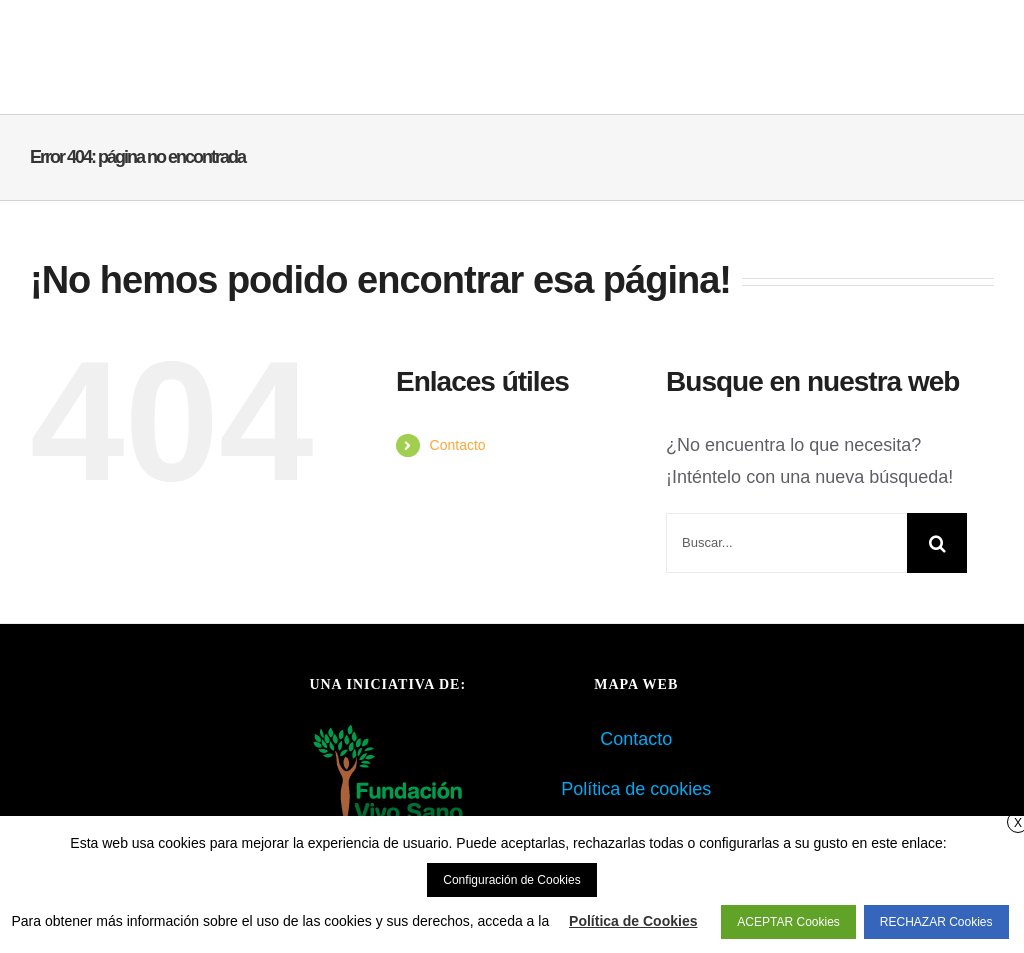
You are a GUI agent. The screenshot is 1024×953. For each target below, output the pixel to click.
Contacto (458, 445)
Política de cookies (636, 789)
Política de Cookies (633, 921)
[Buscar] (937, 543)
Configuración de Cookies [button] (511, 880)
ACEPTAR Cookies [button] (788, 922)
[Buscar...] (786, 543)
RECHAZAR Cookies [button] (936, 922)
